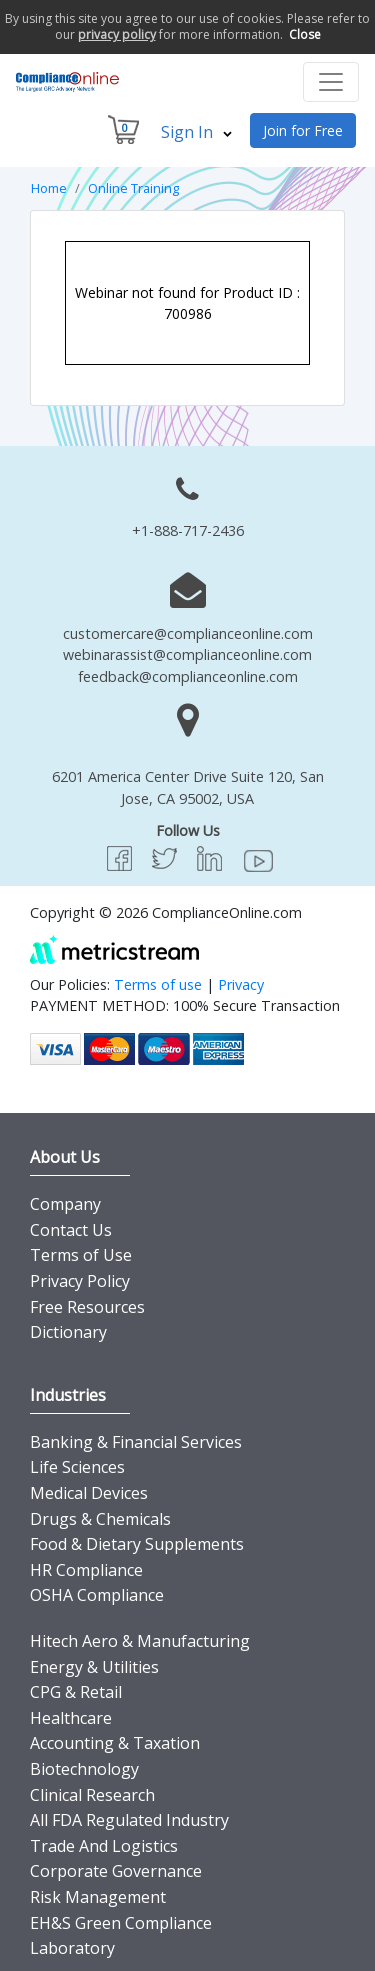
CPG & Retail (76, 1692)
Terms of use (158, 984)
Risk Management (98, 1897)
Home (49, 188)
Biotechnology (84, 1769)
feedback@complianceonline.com (188, 676)
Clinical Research (92, 1795)
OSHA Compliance (97, 1595)
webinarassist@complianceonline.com (187, 654)
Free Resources (87, 1307)
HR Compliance (86, 1570)
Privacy (241, 984)
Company (65, 1204)
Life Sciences (77, 1467)
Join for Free (303, 130)
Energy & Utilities (94, 1667)
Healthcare (71, 1718)
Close (305, 34)
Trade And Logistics (104, 1846)
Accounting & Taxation (115, 1743)
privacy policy (117, 34)
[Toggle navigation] (331, 82)
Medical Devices (89, 1493)
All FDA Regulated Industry (129, 1820)
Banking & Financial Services (136, 1442)
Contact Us (71, 1230)
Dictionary (68, 1332)
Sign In (196, 132)
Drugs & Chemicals (100, 1519)
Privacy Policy (80, 1281)
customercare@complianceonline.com (188, 633)
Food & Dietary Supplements (137, 1544)
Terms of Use (81, 1255)
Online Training (133, 188)
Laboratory (72, 1948)
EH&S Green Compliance (121, 1923)
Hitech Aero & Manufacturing (140, 1641)
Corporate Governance (116, 1871)
